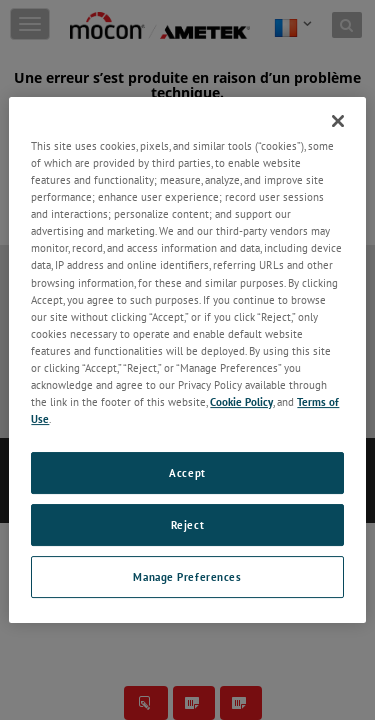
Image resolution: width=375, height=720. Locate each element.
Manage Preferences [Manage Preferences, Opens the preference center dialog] (187, 576)
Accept (187, 472)
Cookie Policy (241, 401)
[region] (187, 360)
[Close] (338, 121)
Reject (187, 524)
